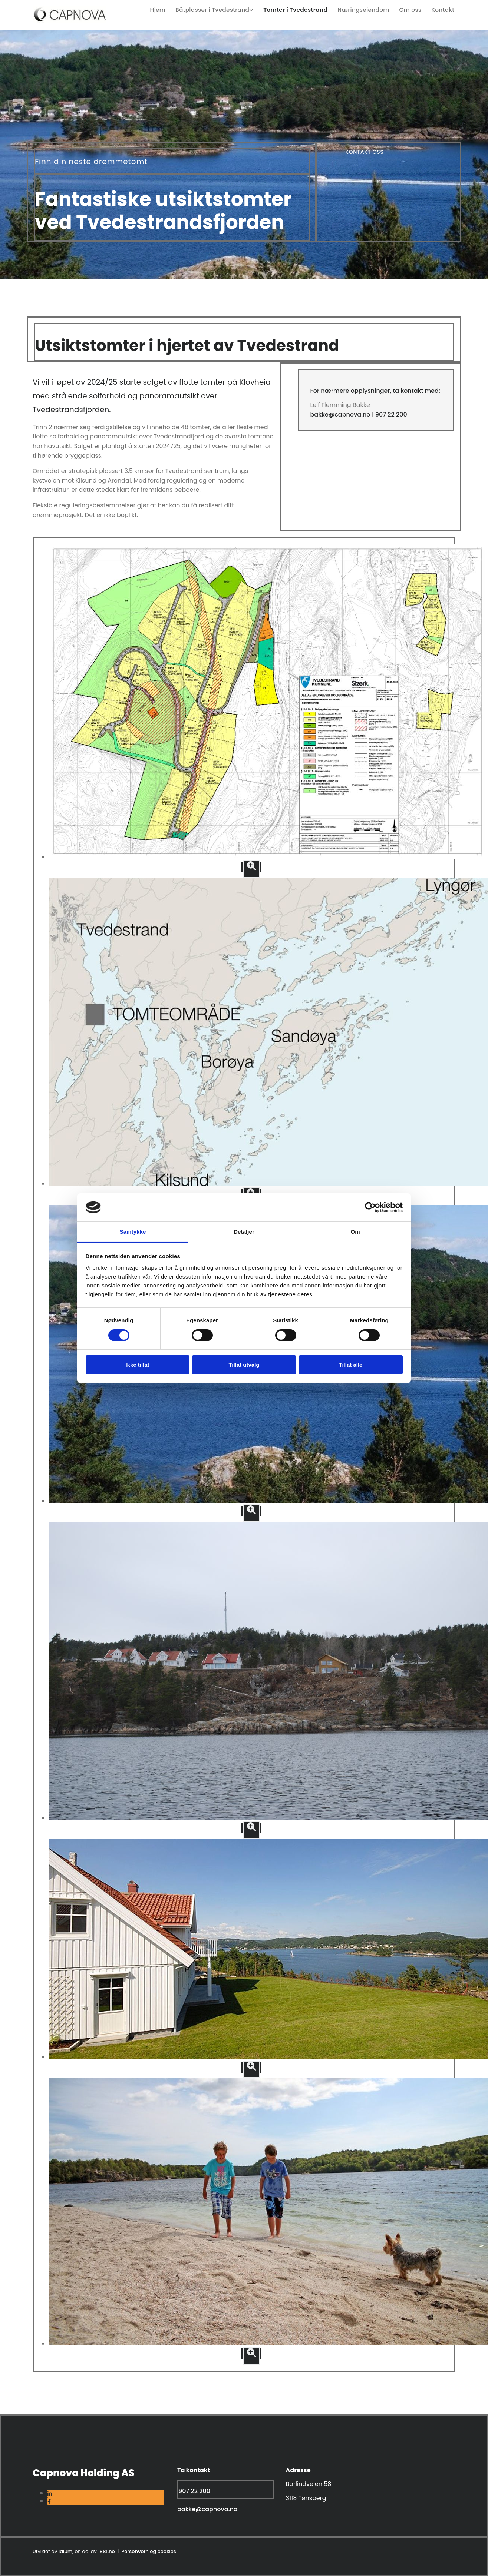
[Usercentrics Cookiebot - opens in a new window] (370, 1207)
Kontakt (444, 9)
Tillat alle (351, 1365)
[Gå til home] (69, 21)
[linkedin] (49, 2493)
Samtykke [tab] (133, 1232)
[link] (219, 9)
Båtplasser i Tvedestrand (222, 9)
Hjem (169, 9)
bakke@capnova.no (340, 414)
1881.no (106, 2551)
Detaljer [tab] (244, 1232)
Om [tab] (355, 1232)
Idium (66, 2551)
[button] (364, 152)
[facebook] (49, 2501)
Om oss (413, 9)
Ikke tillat (137, 1365)
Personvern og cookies (149, 2551)
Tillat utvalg (243, 1365)
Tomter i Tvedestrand (302, 9)
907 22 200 (391, 414)
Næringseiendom (368, 9)
